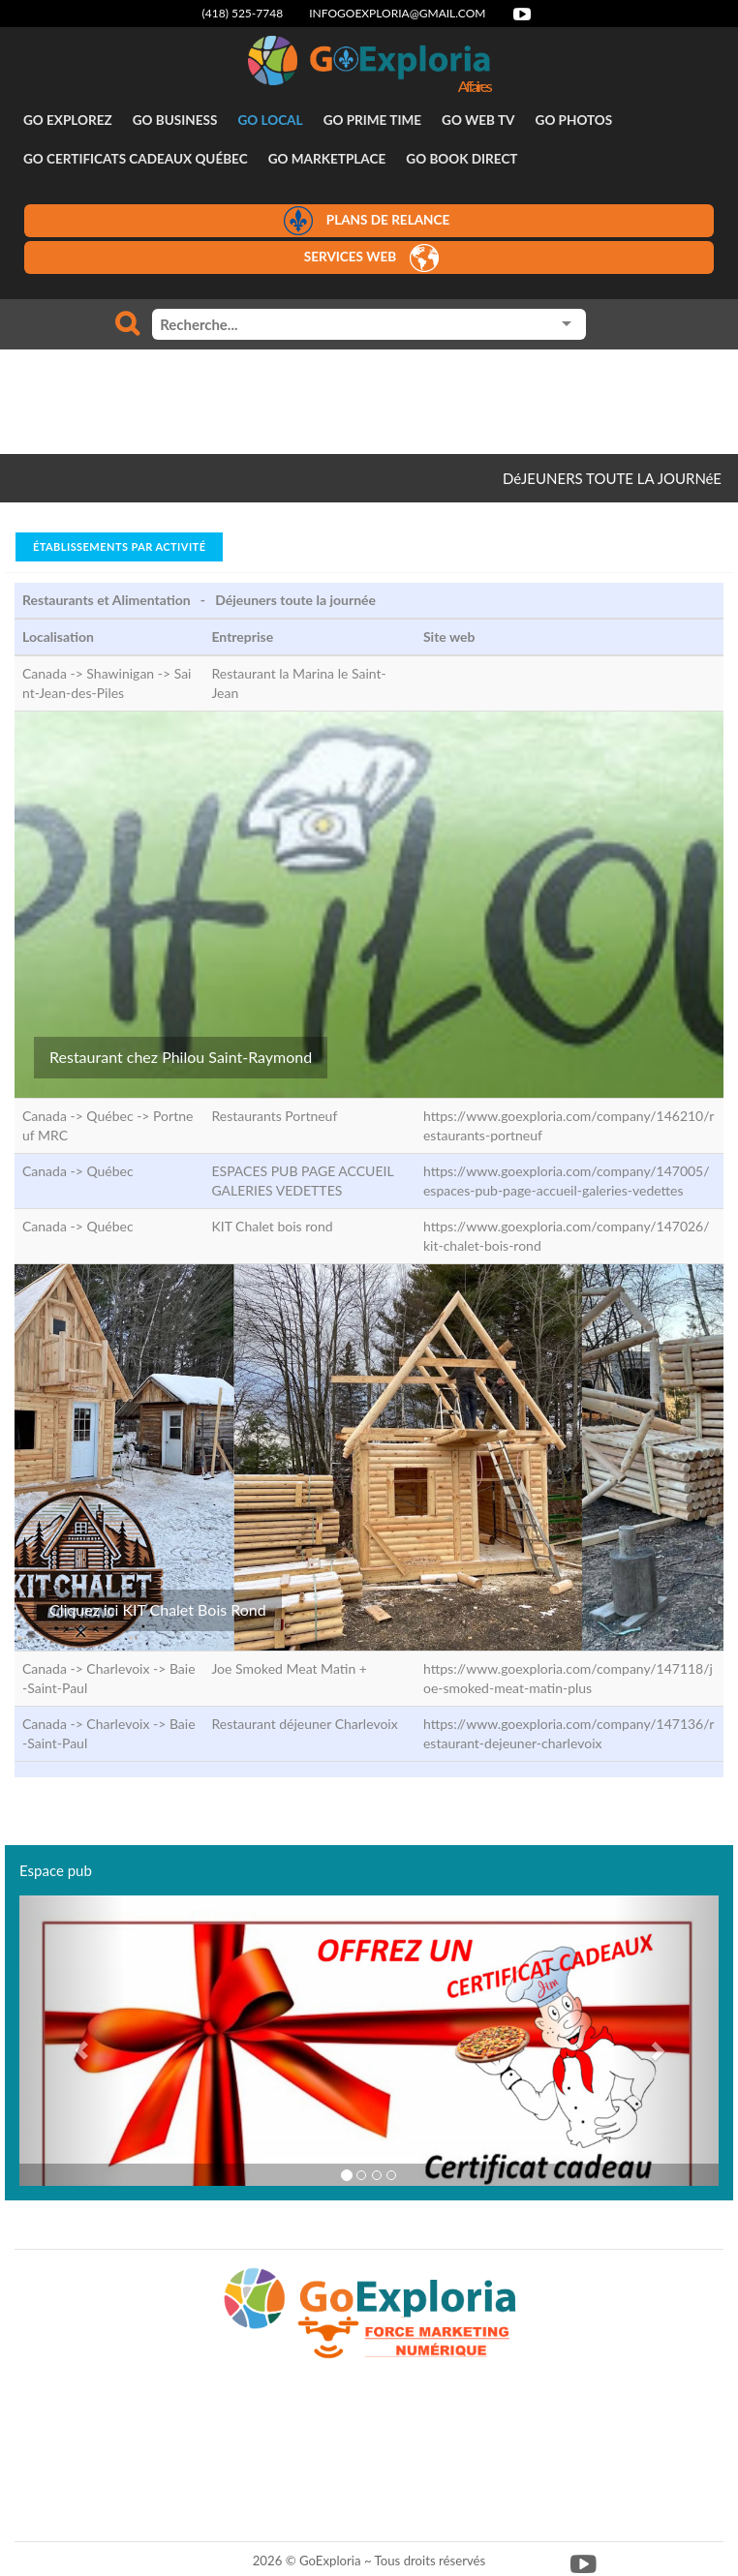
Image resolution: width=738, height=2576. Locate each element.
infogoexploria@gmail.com (397, 13)
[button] (71, 2040)
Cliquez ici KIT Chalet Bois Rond (157, 1609)
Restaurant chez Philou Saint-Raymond (180, 1056)
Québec (109, 1171)
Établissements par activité (119, 546)
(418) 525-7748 (243, 13)
